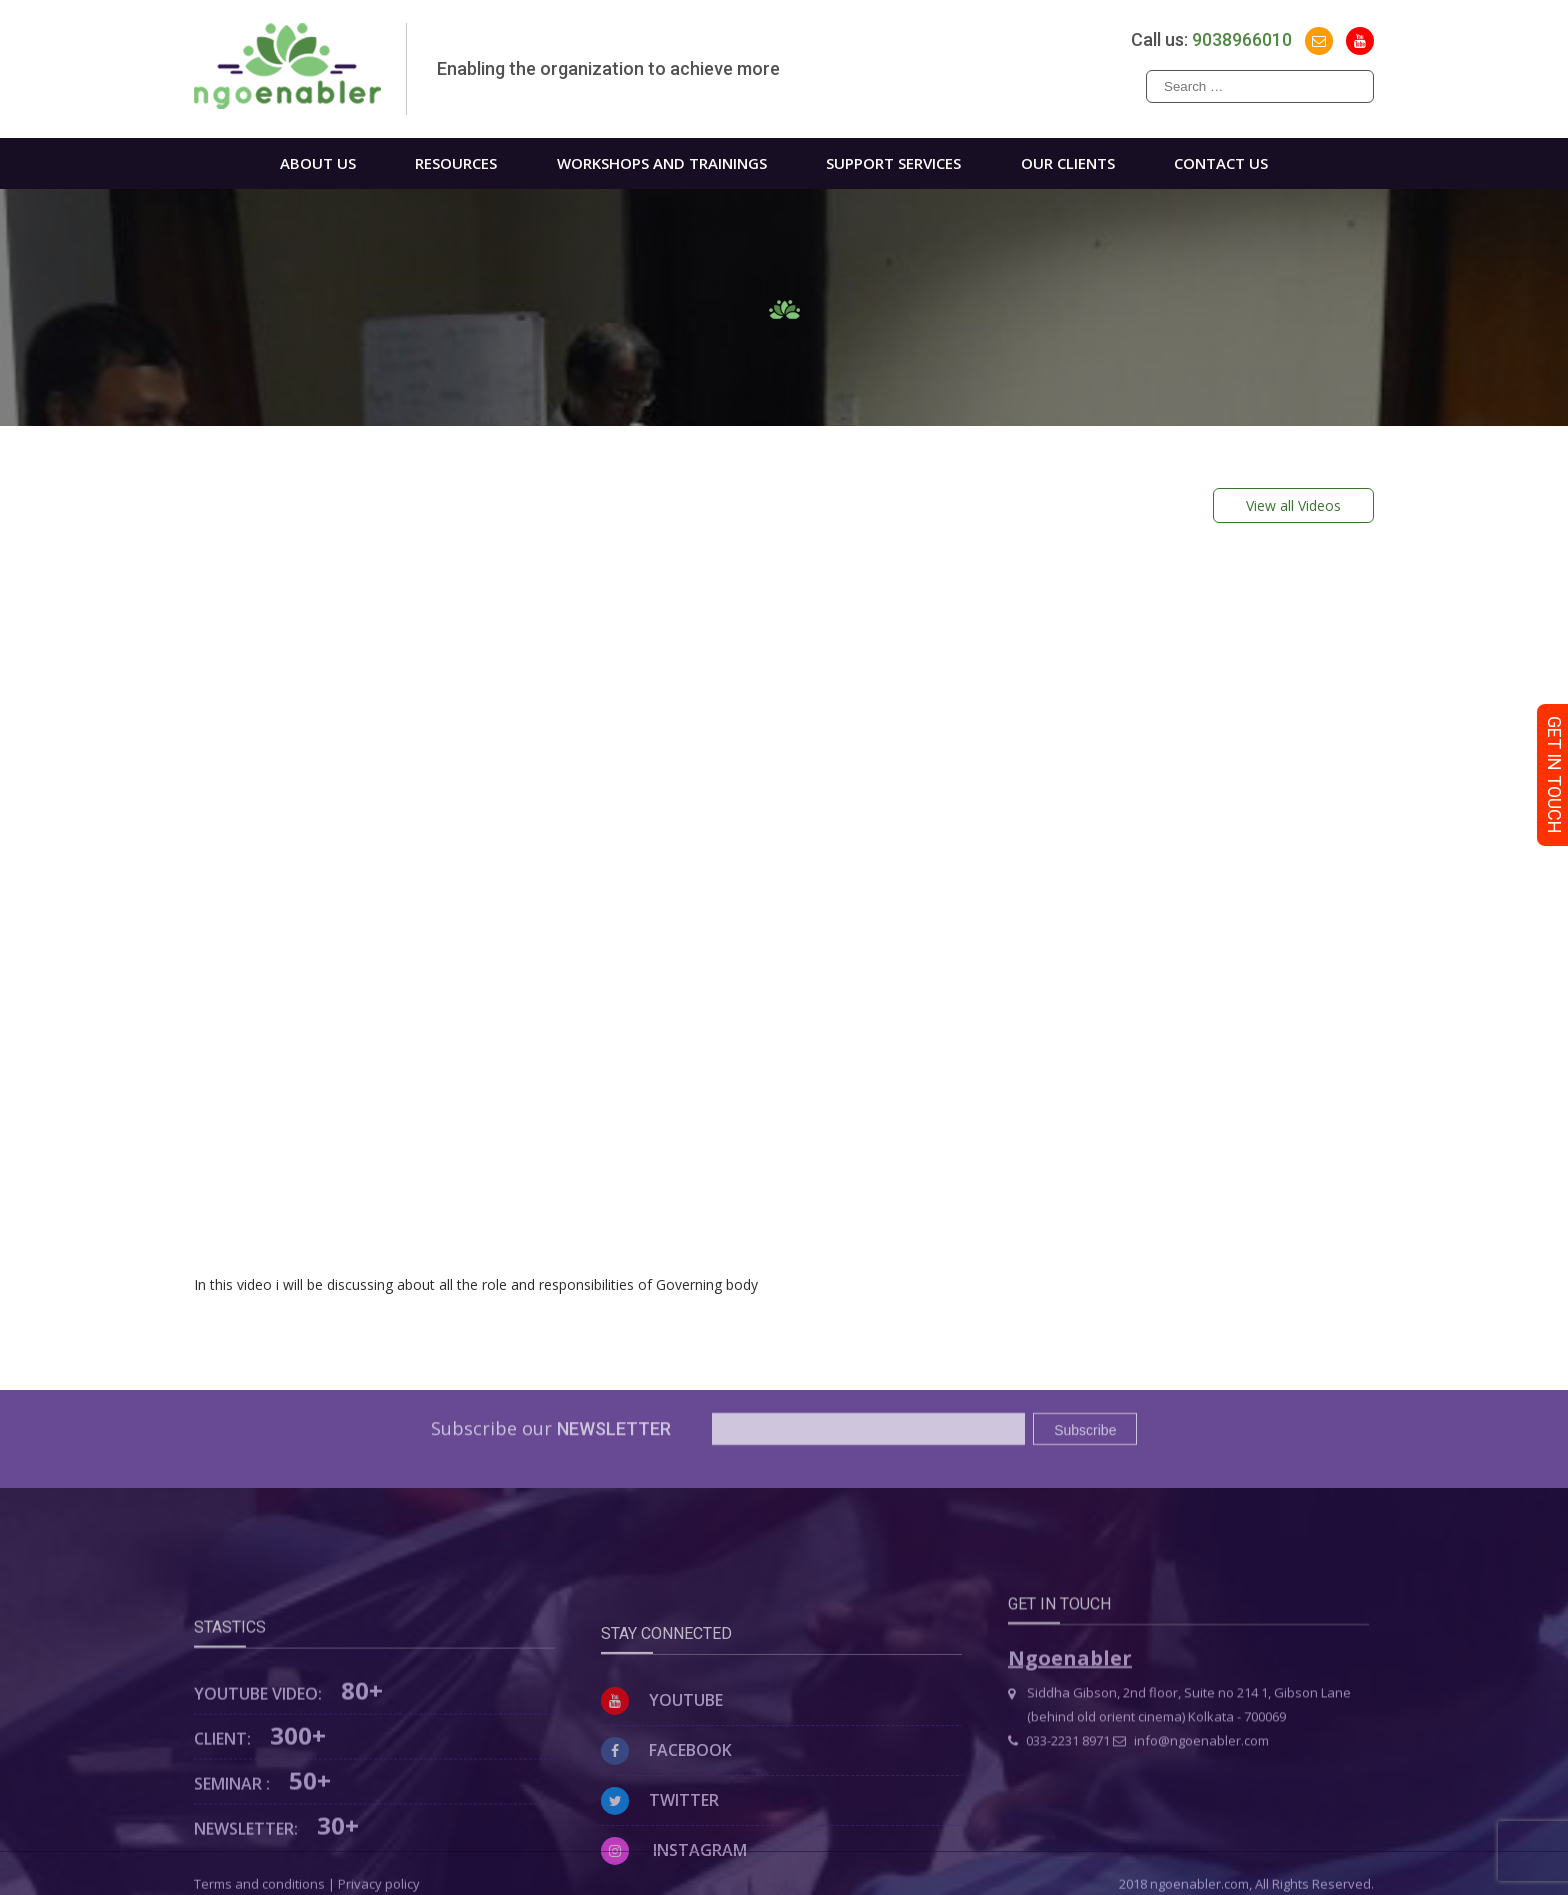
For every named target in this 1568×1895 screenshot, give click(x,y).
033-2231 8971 (1059, 1784)
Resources (456, 163)
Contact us (1221, 163)
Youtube (662, 1769)
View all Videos (1293, 505)
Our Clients (1068, 163)
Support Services (893, 163)
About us (318, 163)
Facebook (666, 1819)
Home (207, 163)
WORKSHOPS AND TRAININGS (662, 163)
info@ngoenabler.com (1191, 1784)
